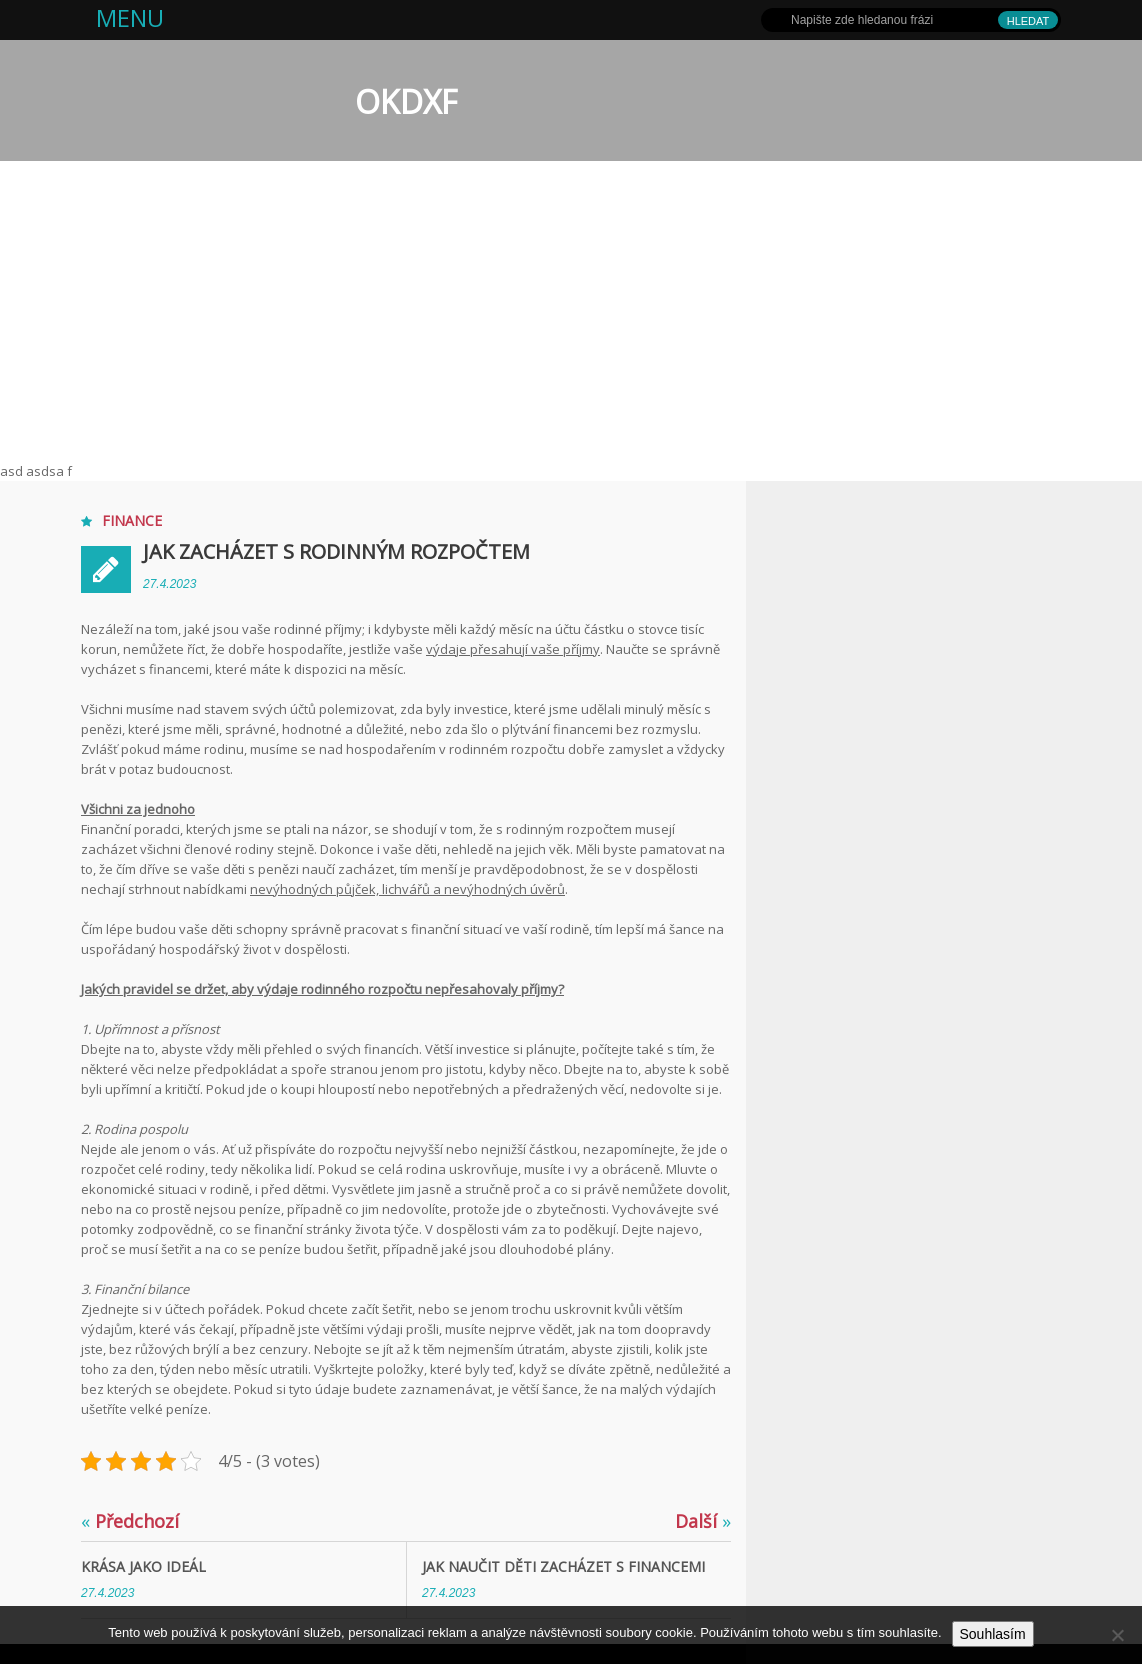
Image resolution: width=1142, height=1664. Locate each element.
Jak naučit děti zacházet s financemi (563, 1566)
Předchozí (130, 1521)
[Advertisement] (571, 311)
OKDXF (406, 101)
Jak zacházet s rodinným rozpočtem (336, 551)
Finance (132, 520)
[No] (1117, 1635)
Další (703, 1521)
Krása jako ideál (143, 1566)
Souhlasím (993, 1634)
